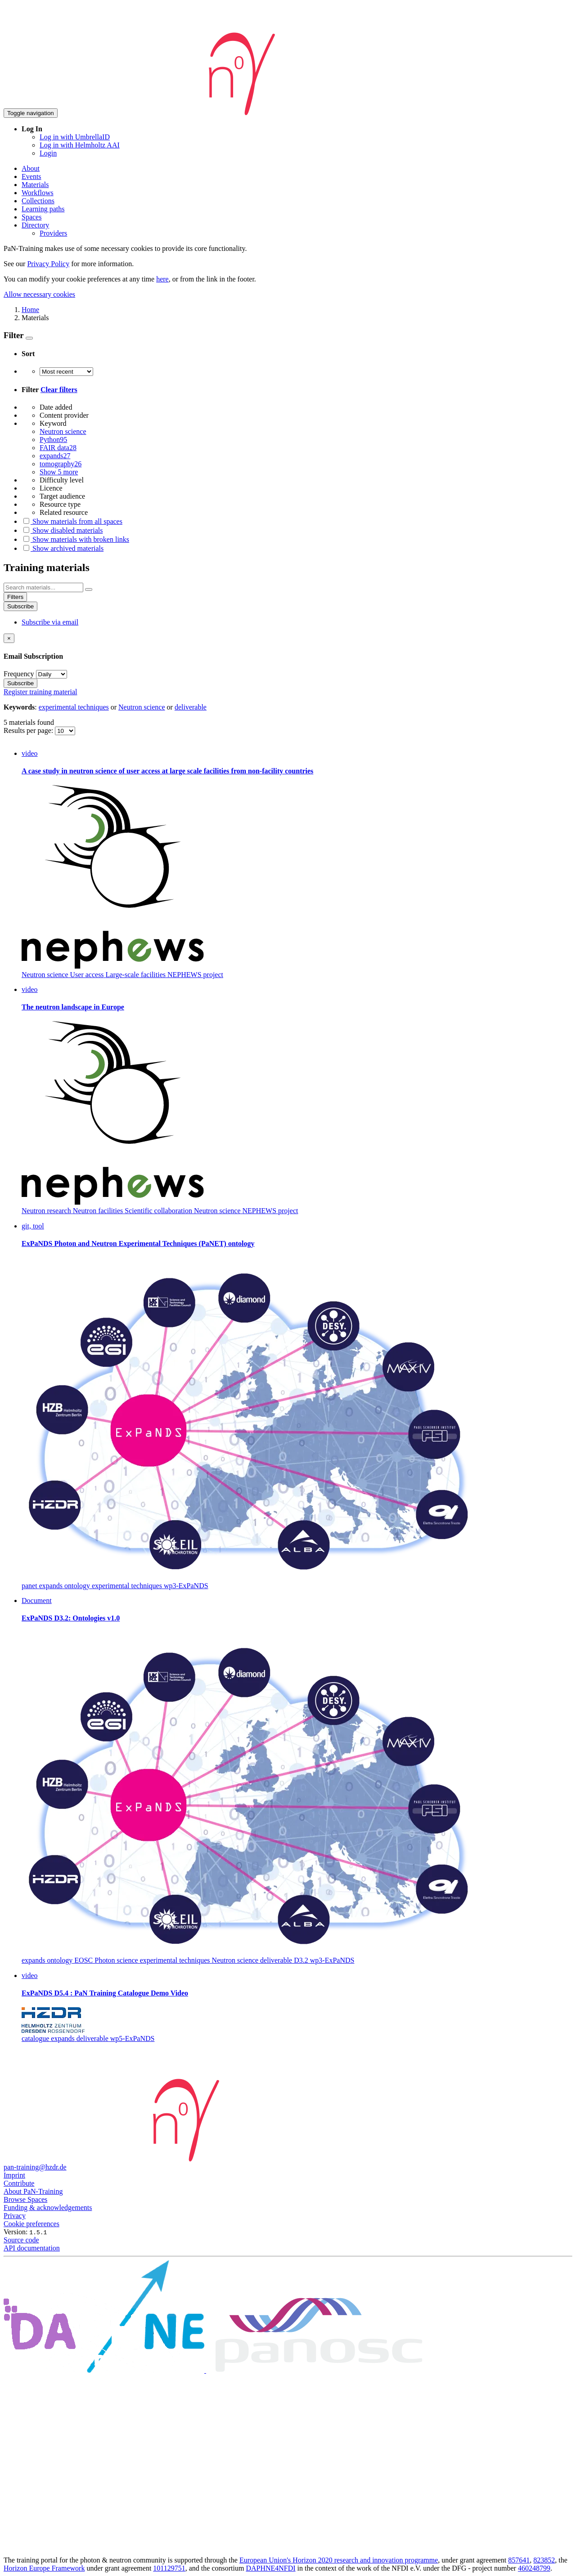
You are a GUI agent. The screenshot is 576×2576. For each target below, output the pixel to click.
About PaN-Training (33, 2191)
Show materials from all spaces (72, 521)
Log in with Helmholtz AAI (80, 145)
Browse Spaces (25, 2199)
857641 (519, 2560)
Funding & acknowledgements (48, 2207)
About (31, 168)
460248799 (534, 2568)
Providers (53, 233)
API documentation (32, 2248)
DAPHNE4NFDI (270, 2568)
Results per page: (29, 730)
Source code (21, 2240)
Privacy (15, 2215)
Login (48, 153)
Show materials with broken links (75, 539)
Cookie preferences (31, 2224)
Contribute (19, 2183)
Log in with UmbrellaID (75, 137)
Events (31, 176)
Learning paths (43, 209)
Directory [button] (35, 225)
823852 (544, 2560)
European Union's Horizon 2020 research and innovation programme (338, 2560)
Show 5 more (59, 472)
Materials (35, 184)
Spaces (31, 217)
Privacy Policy (48, 264)
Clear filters (58, 389)
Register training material (40, 692)
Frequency (19, 674)
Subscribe (20, 606)
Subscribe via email (50, 622)
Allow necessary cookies (39, 294)
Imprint (14, 2175)
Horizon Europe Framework (44, 2568)
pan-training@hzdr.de (35, 2167)
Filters (15, 597)
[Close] (9, 638)
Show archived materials (63, 548)
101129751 (169, 2568)
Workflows (38, 192)
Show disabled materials (62, 530)
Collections (38, 201)
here (162, 279)
